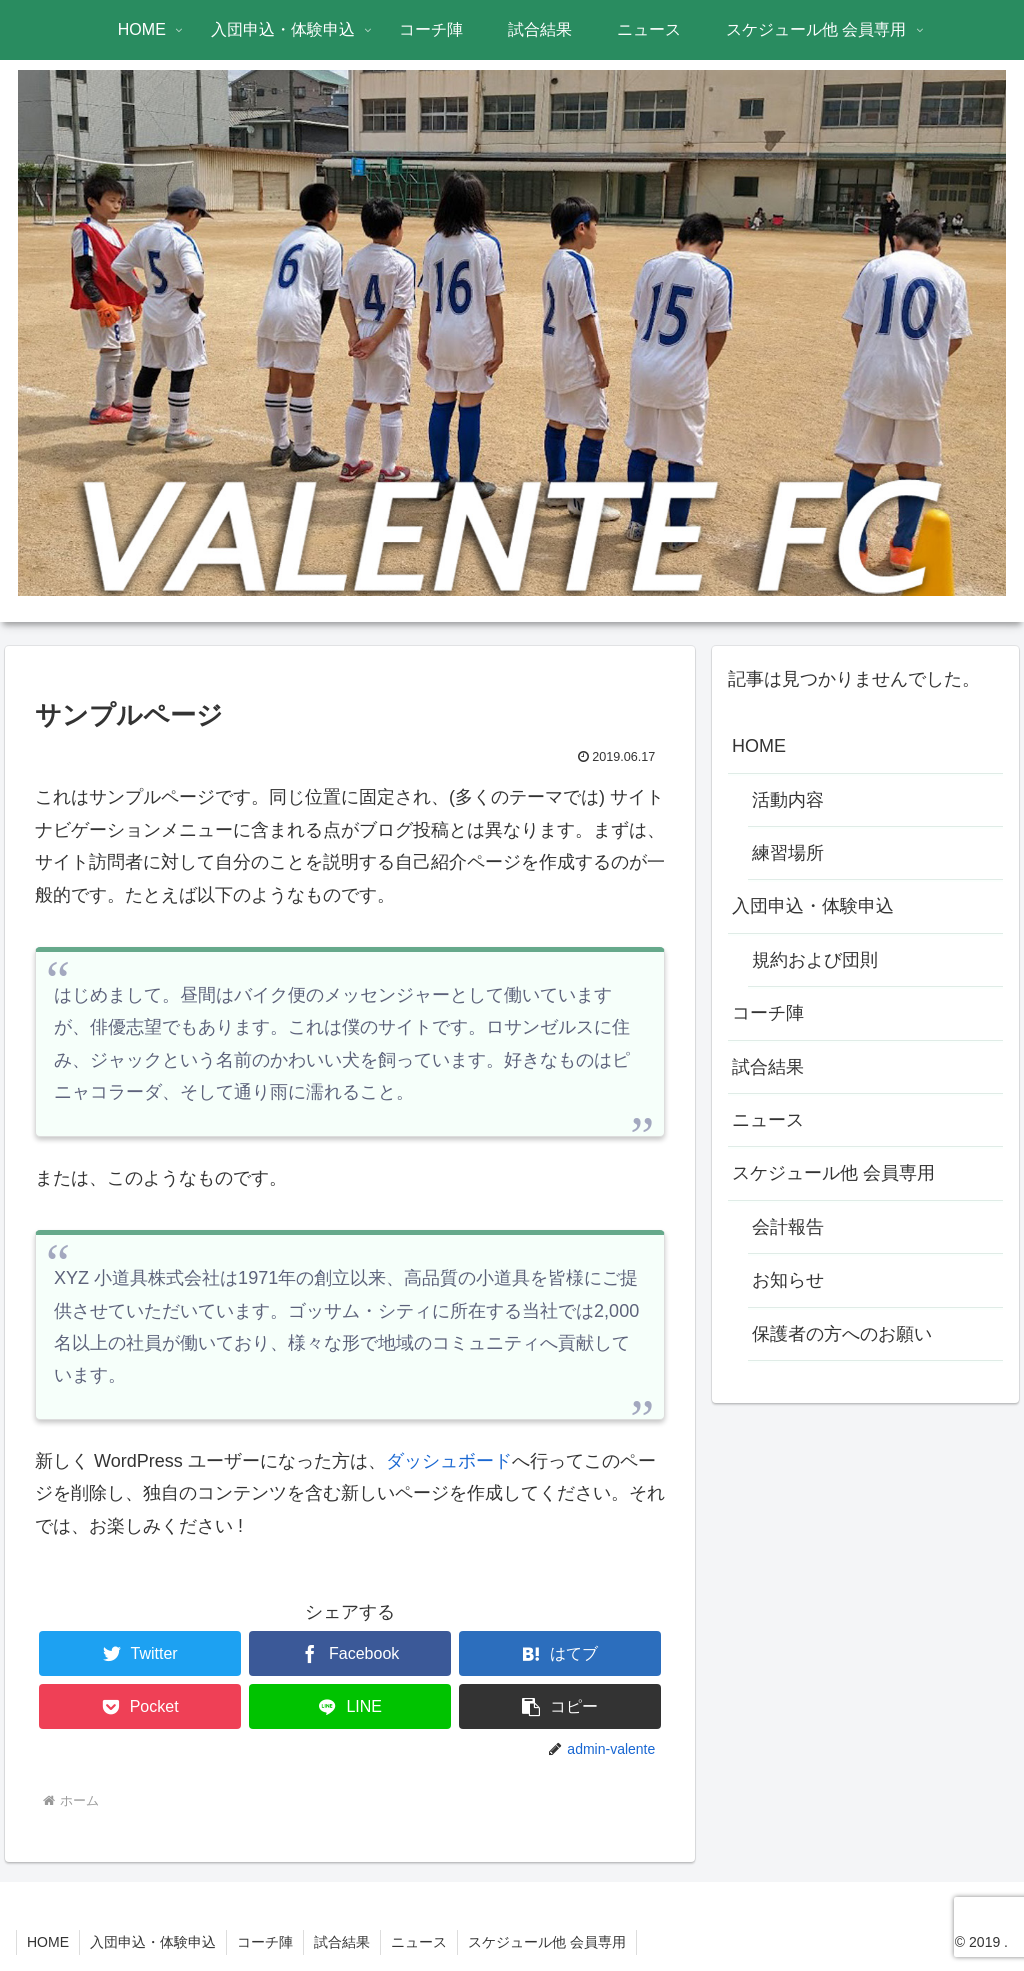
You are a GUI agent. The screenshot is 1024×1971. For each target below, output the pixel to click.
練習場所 (788, 853)
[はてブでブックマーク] (560, 1653)
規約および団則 (815, 960)
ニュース (768, 1120)
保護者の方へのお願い (842, 1334)
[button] (560, 1706)
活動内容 (788, 800)
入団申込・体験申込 (813, 906)
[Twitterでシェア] (140, 1653)
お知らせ (788, 1280)
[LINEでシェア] (350, 1706)
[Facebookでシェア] (350, 1653)
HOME (759, 746)
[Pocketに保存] (140, 1706)
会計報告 (788, 1227)
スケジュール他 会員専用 (833, 1173)
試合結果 (768, 1067)
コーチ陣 (768, 1013)
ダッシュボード (449, 1461)
